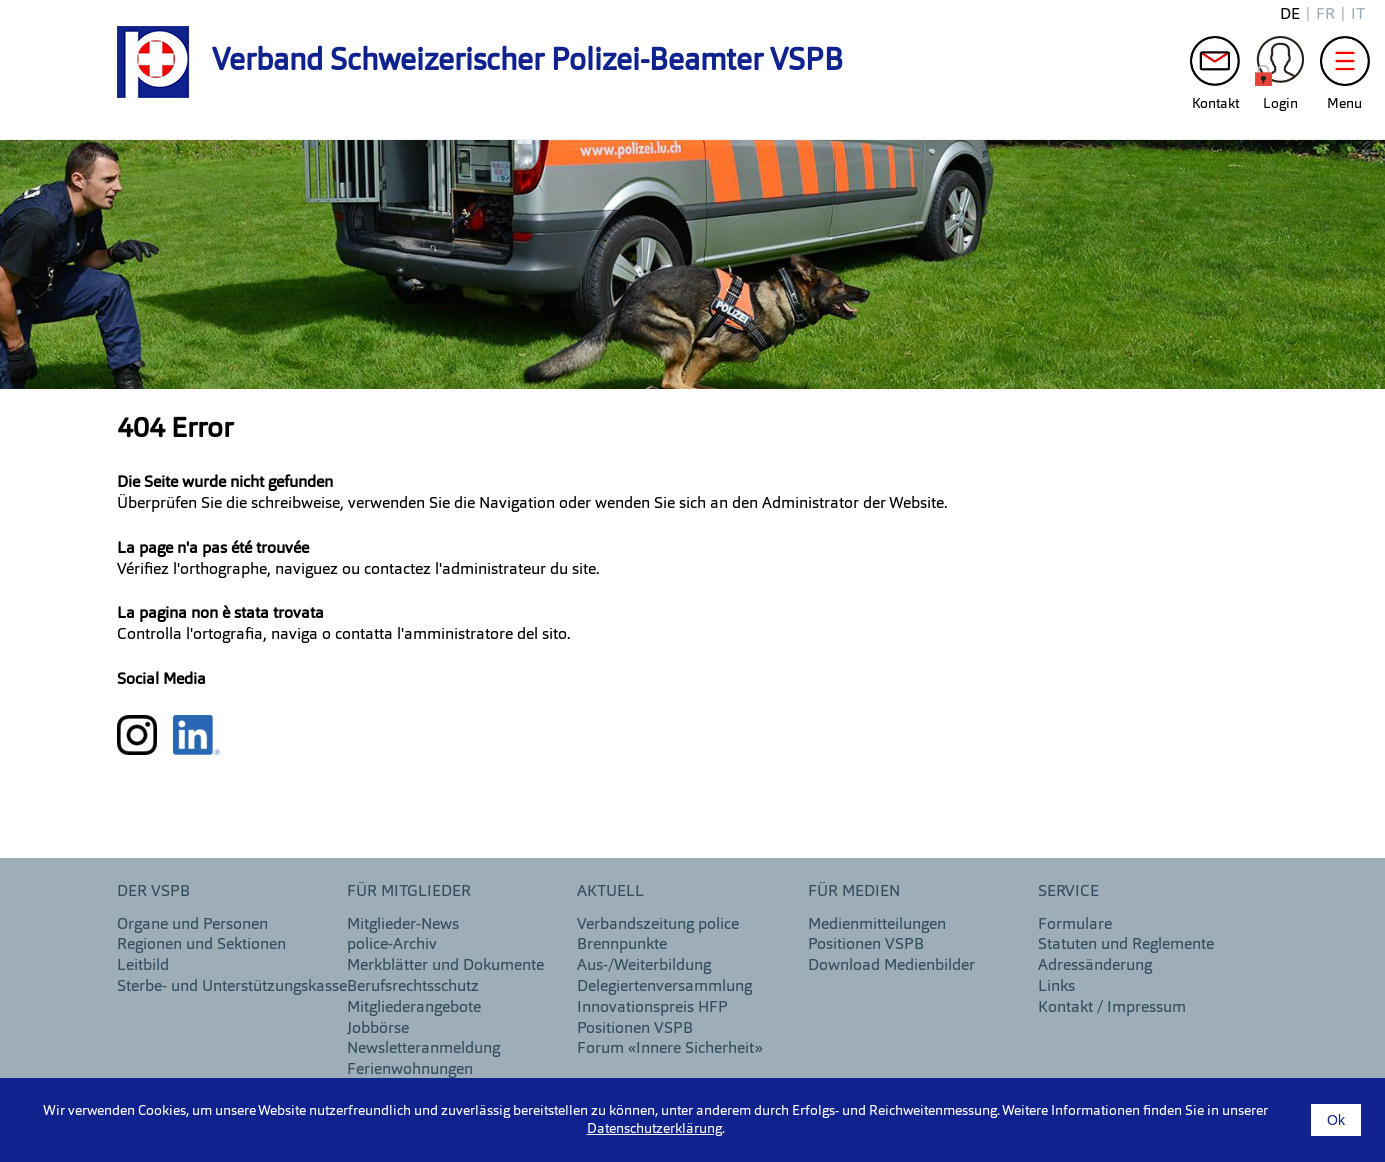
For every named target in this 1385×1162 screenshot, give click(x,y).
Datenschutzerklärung (654, 1129)
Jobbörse (378, 1029)
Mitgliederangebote (414, 1008)
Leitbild (143, 966)
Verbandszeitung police (658, 925)
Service (1068, 892)
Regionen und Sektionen (201, 945)
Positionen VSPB (635, 1029)
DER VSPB (153, 892)
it (1358, 15)
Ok (1336, 1120)
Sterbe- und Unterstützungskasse (232, 987)
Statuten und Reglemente (1126, 945)
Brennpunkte (622, 945)
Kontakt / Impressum (1112, 1008)
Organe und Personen (192, 925)
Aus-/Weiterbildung (644, 966)
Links (1056, 987)
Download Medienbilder (891, 966)
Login (1280, 66)
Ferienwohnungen (410, 1070)
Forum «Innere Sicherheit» (670, 1049)
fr (1325, 15)
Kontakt (1215, 66)
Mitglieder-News (403, 925)
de (1290, 15)
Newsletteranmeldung (423, 1049)
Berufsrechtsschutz (413, 987)
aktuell (610, 892)
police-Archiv (392, 945)
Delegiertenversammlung (664, 987)
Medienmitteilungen (877, 925)
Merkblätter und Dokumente (445, 966)
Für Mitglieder (409, 892)
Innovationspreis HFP (652, 1008)
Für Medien (854, 892)
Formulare (1075, 925)
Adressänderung (1095, 966)
